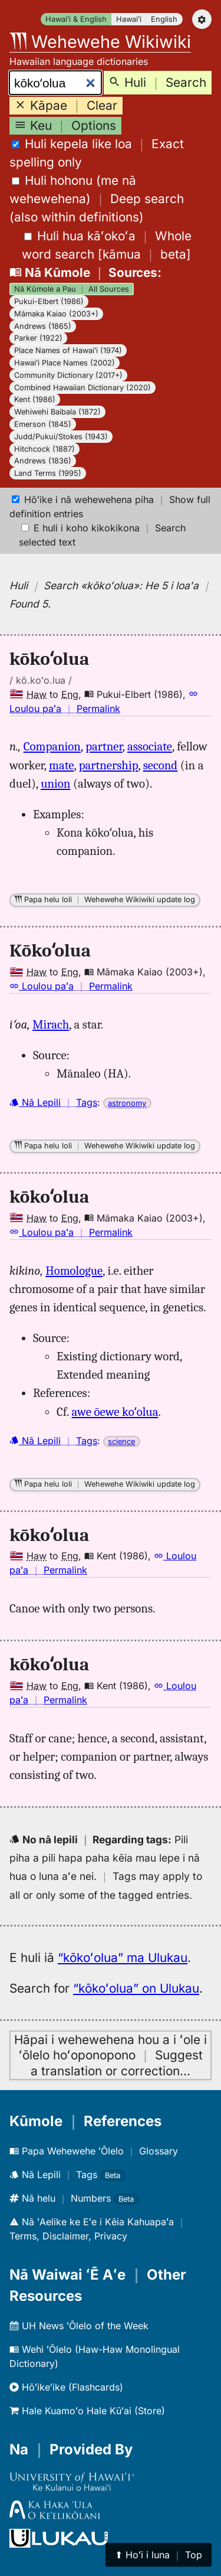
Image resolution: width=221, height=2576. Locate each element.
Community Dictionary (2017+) (68, 375)
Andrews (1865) (43, 326)
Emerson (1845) (43, 424)
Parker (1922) (38, 338)
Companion (52, 746)
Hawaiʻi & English (76, 19)
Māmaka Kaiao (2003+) (56, 314)
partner (104, 746)
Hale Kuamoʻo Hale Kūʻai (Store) (87, 2411)
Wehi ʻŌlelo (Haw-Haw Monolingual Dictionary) (94, 2356)
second (160, 765)
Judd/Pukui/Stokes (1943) (61, 437)
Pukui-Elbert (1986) (49, 301)
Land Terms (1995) (48, 473)
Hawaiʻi (128, 19)
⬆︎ (158, 2555)
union (55, 783)
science (121, 1441)
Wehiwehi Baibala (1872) (57, 412)
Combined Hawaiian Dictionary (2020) (82, 388)
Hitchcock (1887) (44, 449)
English (164, 19)
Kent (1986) (35, 399)
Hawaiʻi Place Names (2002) (64, 363)
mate (61, 765)
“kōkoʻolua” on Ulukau (136, 1988)
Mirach (50, 1024)
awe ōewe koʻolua (115, 1412)
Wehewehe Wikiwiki (100, 41)
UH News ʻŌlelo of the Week (79, 2326)
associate (149, 746)
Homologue (74, 1270)
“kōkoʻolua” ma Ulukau (122, 1957)
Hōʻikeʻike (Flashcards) (66, 2387)
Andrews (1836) (43, 461)
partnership (108, 765)
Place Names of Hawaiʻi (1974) (68, 350)
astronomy (127, 1103)
